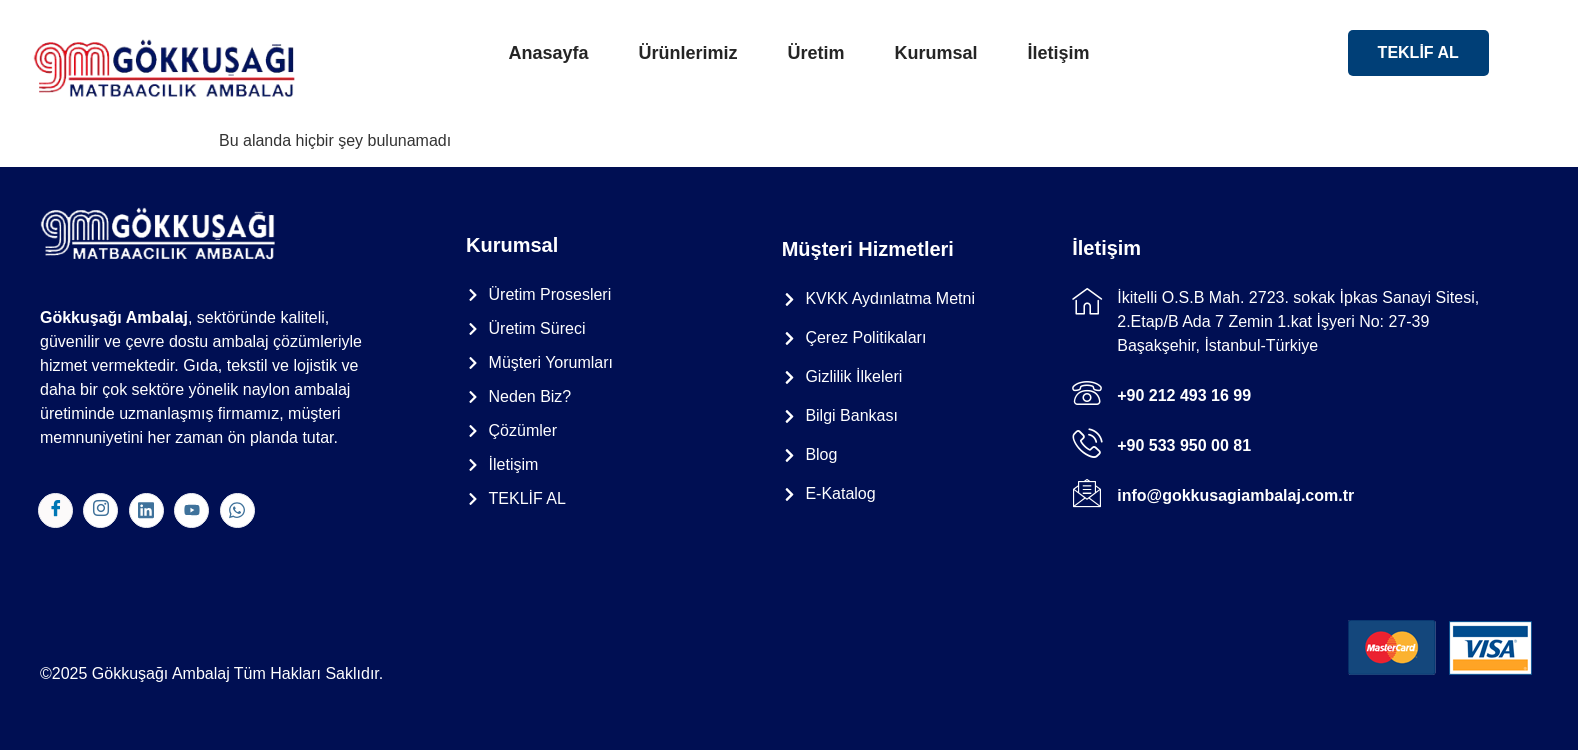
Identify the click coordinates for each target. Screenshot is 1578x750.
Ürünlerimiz (687, 53)
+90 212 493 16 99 (1184, 395)
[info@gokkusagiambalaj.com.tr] (1087, 493)
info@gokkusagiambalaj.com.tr (1235, 495)
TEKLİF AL (1418, 52)
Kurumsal (936, 53)
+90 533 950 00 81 (1184, 445)
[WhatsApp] (237, 510)
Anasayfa (548, 53)
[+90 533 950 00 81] (1087, 443)
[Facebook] (55, 510)
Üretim (815, 53)
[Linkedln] (146, 510)
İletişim (1059, 53)
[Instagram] (100, 510)
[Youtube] (191, 510)
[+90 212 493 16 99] (1087, 393)
